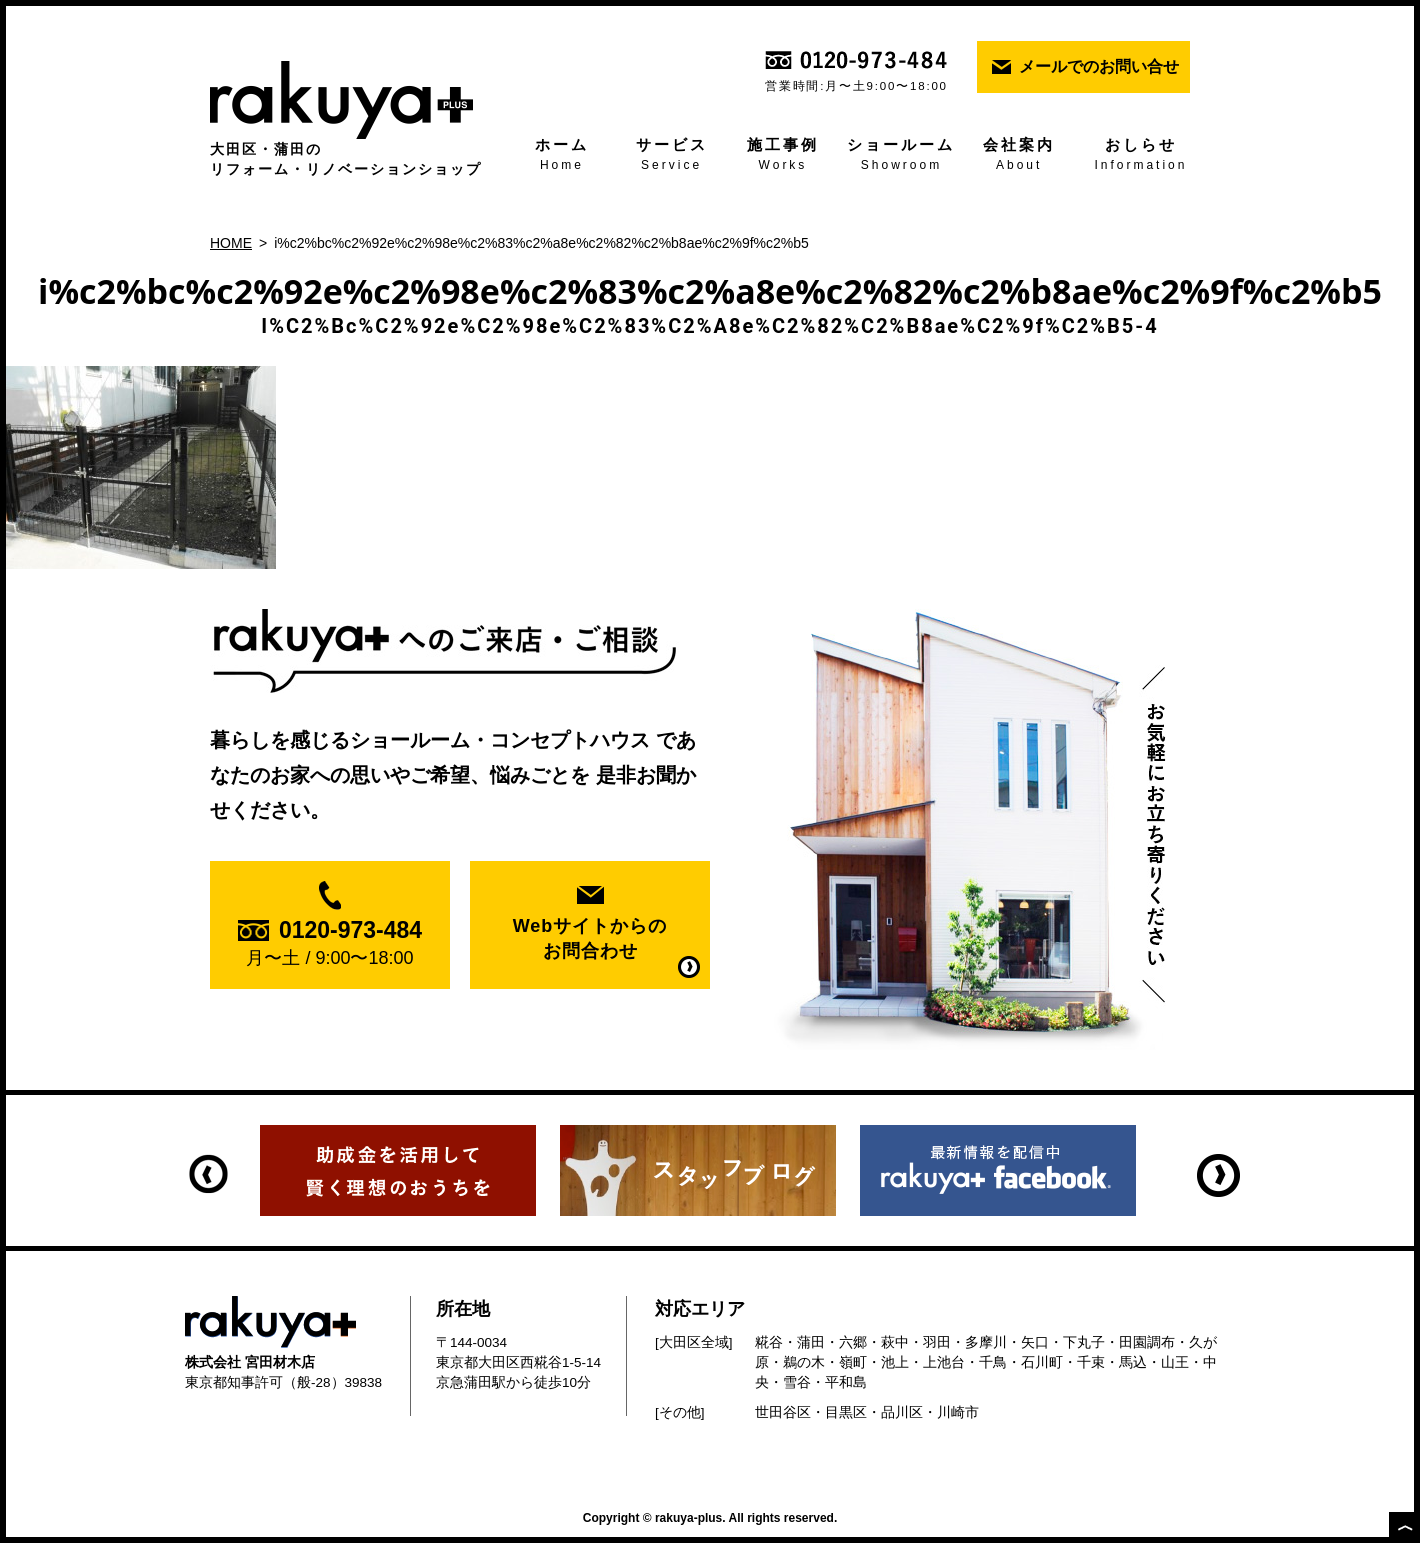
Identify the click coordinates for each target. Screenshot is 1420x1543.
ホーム (562, 156)
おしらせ (1141, 156)
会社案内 (1018, 156)
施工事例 (782, 156)
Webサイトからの (590, 940)
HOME (231, 243)
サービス (672, 156)
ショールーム (902, 156)
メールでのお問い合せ (1099, 66)
